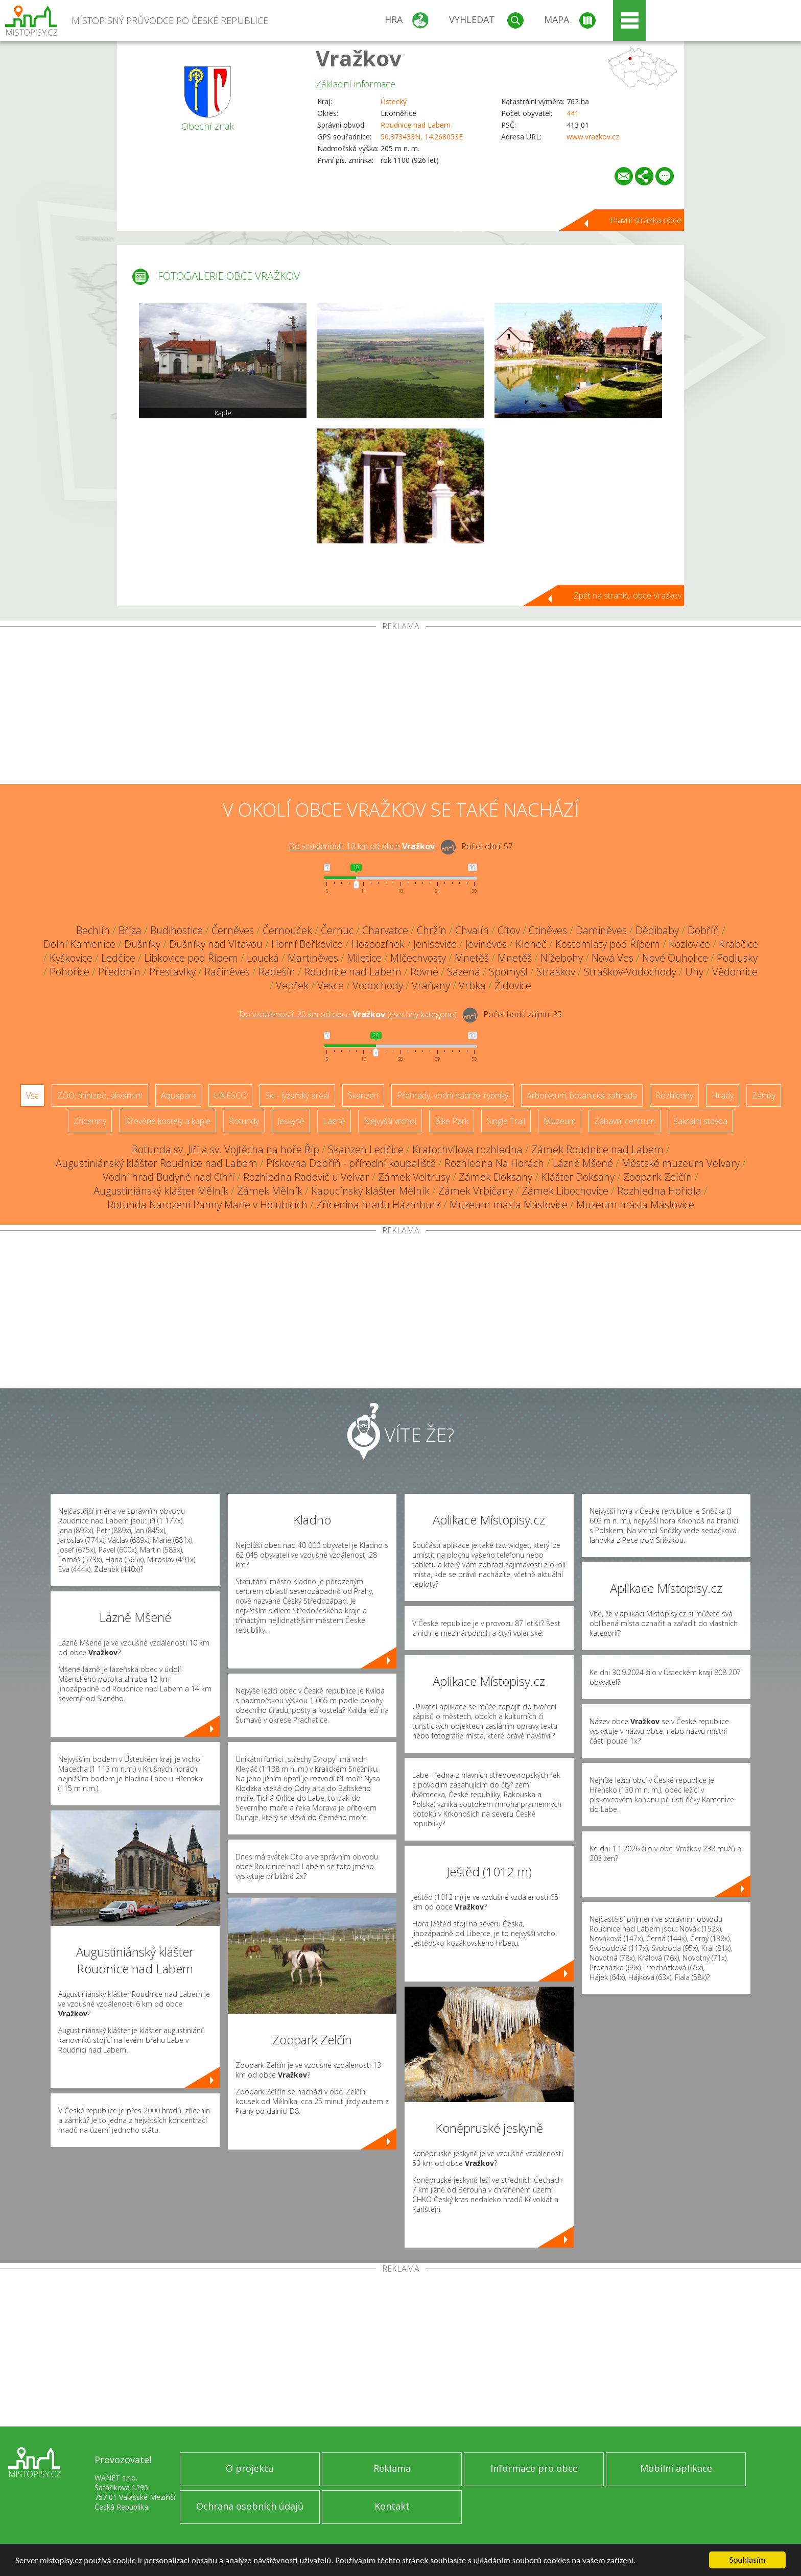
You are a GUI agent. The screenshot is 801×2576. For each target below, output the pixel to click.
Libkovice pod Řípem (191, 958)
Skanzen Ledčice (366, 1149)
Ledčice (118, 958)
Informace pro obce (534, 2468)
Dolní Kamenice (79, 944)
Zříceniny (90, 1121)
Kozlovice (689, 944)
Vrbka (472, 985)
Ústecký (394, 101)
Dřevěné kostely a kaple (167, 1121)
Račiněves (227, 972)
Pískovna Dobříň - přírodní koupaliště (351, 1163)
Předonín (119, 972)
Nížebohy (561, 958)
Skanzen (363, 1095)
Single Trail (506, 1121)
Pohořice (69, 972)
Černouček (287, 930)
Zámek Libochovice (565, 1191)
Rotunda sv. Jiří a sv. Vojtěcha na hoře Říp (225, 1149)
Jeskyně (290, 1121)
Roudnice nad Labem (416, 125)
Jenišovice (435, 944)
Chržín (431, 930)
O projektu (250, 2468)
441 (573, 113)
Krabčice (738, 944)
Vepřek (292, 985)
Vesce (330, 985)
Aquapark (178, 1095)
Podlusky (737, 958)
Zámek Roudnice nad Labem (597, 1149)
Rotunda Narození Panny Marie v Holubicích (207, 1204)
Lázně (334, 1121)
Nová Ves (612, 958)
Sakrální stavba (700, 1121)
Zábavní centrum (624, 1121)
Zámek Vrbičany (475, 1191)
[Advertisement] (400, 707)
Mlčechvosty (418, 958)
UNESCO (230, 1095)
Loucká (263, 958)
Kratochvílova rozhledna (467, 1149)
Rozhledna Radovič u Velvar (306, 1177)
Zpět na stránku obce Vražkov (627, 595)
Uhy (694, 972)
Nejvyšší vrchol (390, 1121)
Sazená (463, 972)
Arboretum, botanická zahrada (582, 1095)
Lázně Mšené (583, 1163)
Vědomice (735, 972)
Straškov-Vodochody (630, 972)
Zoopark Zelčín (657, 1177)
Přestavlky (172, 972)
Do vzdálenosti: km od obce (362, 846)
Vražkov (359, 58)
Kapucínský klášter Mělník (370, 1191)
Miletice (364, 958)
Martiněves (313, 958)
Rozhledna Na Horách (494, 1163)
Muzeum (560, 1121)
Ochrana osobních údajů (249, 2506)
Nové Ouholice (675, 958)
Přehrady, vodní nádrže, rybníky (452, 1095)
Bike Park (451, 1121)
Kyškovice (71, 958)
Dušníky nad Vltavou (216, 944)
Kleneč (531, 944)
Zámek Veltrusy (414, 1177)
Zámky (763, 1095)
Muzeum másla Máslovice (509, 1204)
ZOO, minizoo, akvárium (100, 1095)
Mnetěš (472, 958)
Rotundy (244, 1121)
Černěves (232, 930)
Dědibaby (657, 930)
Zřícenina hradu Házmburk (378, 1204)
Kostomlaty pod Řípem (607, 944)
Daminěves (601, 930)
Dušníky (142, 944)
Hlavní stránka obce (645, 220)
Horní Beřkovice (307, 944)
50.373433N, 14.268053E (422, 136)
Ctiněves (548, 930)
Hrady (723, 1095)
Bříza (130, 930)
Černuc (337, 930)
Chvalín (472, 930)
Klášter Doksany (578, 1177)
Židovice (512, 985)
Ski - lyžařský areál (297, 1095)
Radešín (276, 972)
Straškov (555, 972)
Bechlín (93, 930)
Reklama (392, 2468)
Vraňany (431, 985)
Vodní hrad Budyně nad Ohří (168, 1177)
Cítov (509, 930)
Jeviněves (486, 944)
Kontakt (392, 2506)
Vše (32, 1095)
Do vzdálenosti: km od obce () (348, 1014)
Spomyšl (508, 972)
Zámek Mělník (269, 1191)
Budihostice (176, 930)
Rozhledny (674, 1095)
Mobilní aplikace (676, 2468)
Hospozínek (378, 944)
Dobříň (703, 930)
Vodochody (377, 985)
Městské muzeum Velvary (681, 1163)
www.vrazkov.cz (593, 136)
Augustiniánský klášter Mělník (160, 1191)
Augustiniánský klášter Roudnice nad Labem (156, 1163)
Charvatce (385, 930)
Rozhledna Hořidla (659, 1191)
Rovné (424, 972)
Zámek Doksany (495, 1177)
